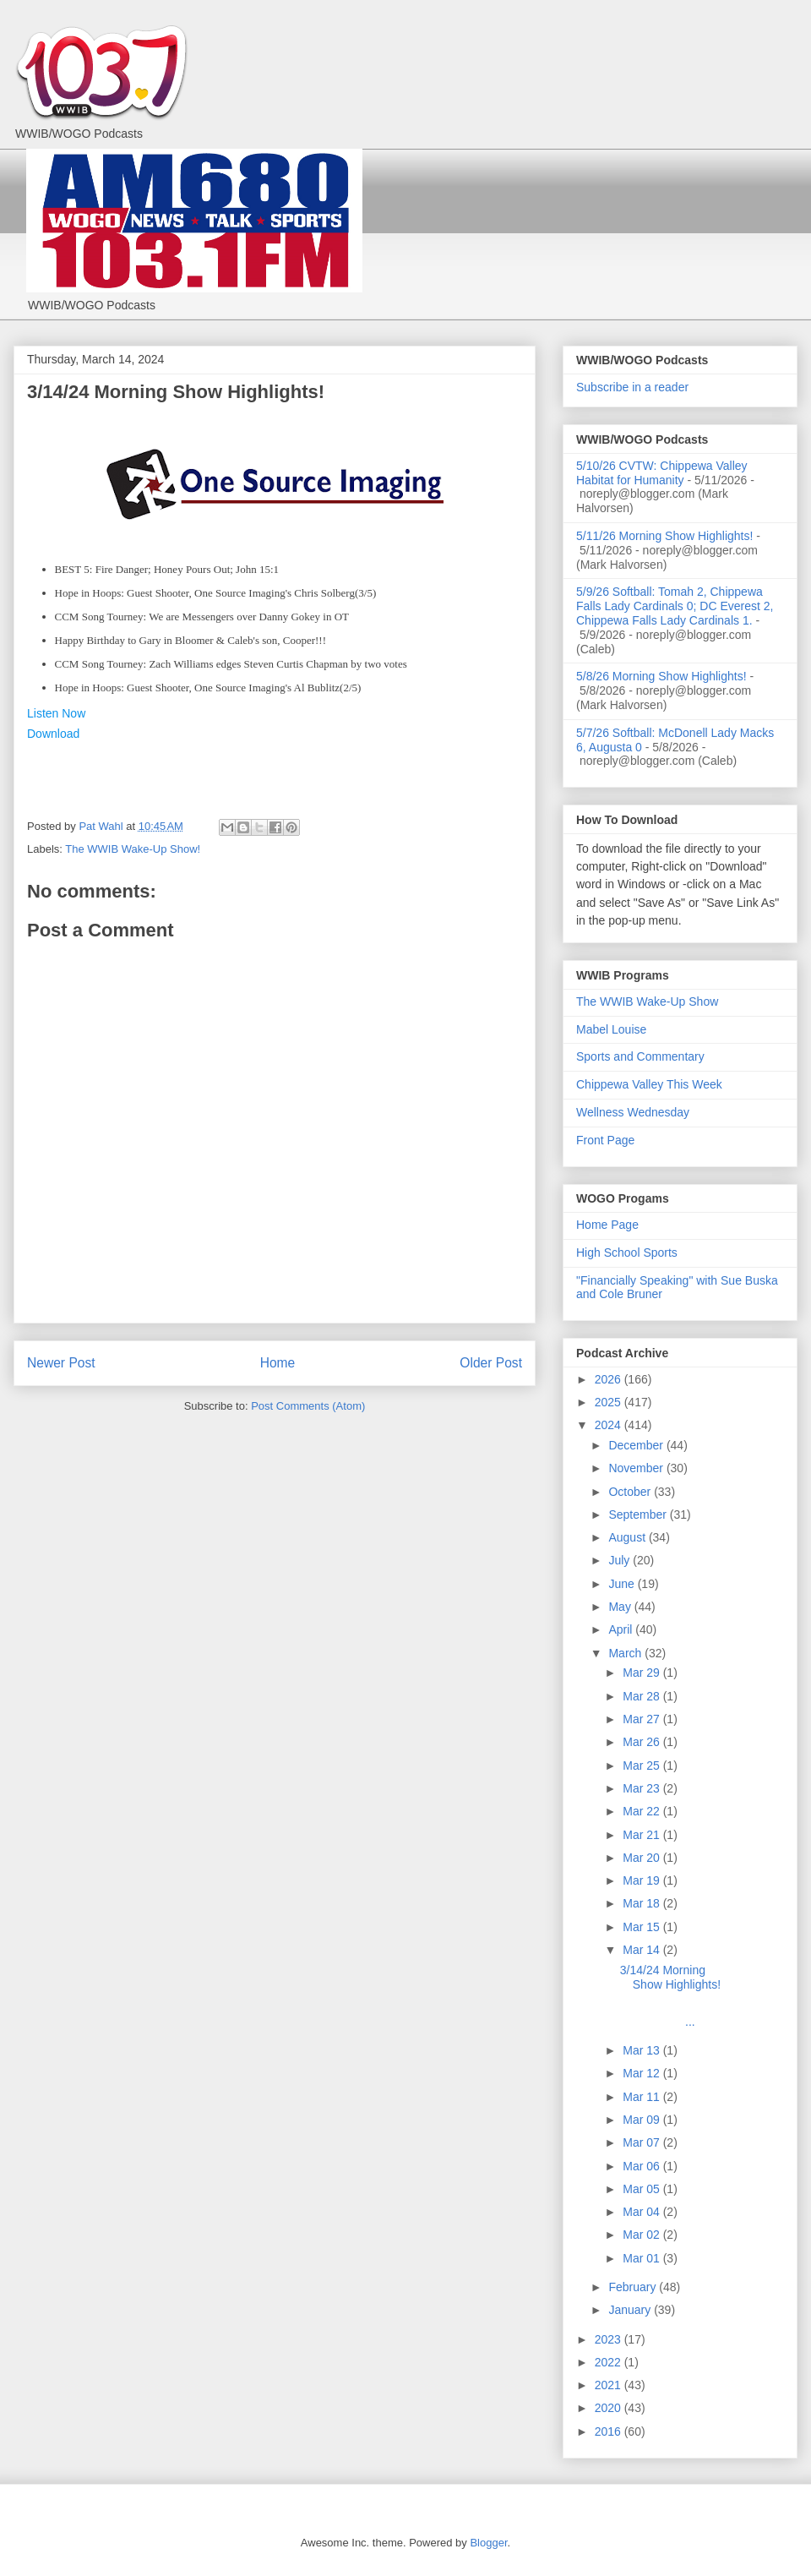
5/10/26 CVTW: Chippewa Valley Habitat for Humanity (662, 473)
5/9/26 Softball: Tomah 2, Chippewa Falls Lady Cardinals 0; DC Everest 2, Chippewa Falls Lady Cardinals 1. (674, 606)
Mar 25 (642, 1765)
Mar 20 (642, 1857)
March (626, 1653)
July (620, 1560)
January (631, 2310)
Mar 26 (642, 1742)
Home (278, 1363)
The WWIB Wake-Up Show (647, 1001)
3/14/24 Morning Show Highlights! (670, 1977)
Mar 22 (642, 1811)
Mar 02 (642, 2234)
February (633, 2287)
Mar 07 (642, 2142)
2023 (609, 2339)
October (631, 1491)
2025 (609, 1402)
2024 (609, 1425)
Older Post (491, 1363)
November (637, 1468)
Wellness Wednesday (632, 1112)
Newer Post (61, 1363)
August (628, 1537)
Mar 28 (642, 1696)
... (674, 2014)
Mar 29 (642, 1672)
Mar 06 (642, 2166)
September (638, 1514)
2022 (609, 2362)
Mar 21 (642, 1835)
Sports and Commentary (640, 1056)
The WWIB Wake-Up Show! (132, 849)
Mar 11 (642, 2097)
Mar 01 (642, 2258)
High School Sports (627, 1252)
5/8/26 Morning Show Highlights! (661, 676)
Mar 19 (642, 1880)
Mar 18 (642, 1903)
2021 (609, 2385)
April (621, 1629)
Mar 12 (642, 2073)
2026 (609, 1379)
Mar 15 (642, 1927)
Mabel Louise (611, 1029)
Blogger (488, 2542)
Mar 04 (642, 2212)
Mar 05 (642, 2189)
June (622, 1584)
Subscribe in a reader (632, 387)
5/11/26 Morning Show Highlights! (664, 536)
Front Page (605, 1140)
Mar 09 (642, 2119)
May (621, 1606)
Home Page (607, 1224)
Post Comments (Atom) (308, 1406)
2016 (609, 2431)
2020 (609, 2408)
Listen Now (56, 713)
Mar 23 (642, 1788)
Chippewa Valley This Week (649, 1084)
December (637, 1445)
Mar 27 (642, 1719)
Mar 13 (642, 2050)
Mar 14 (642, 1950)
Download (53, 733)
